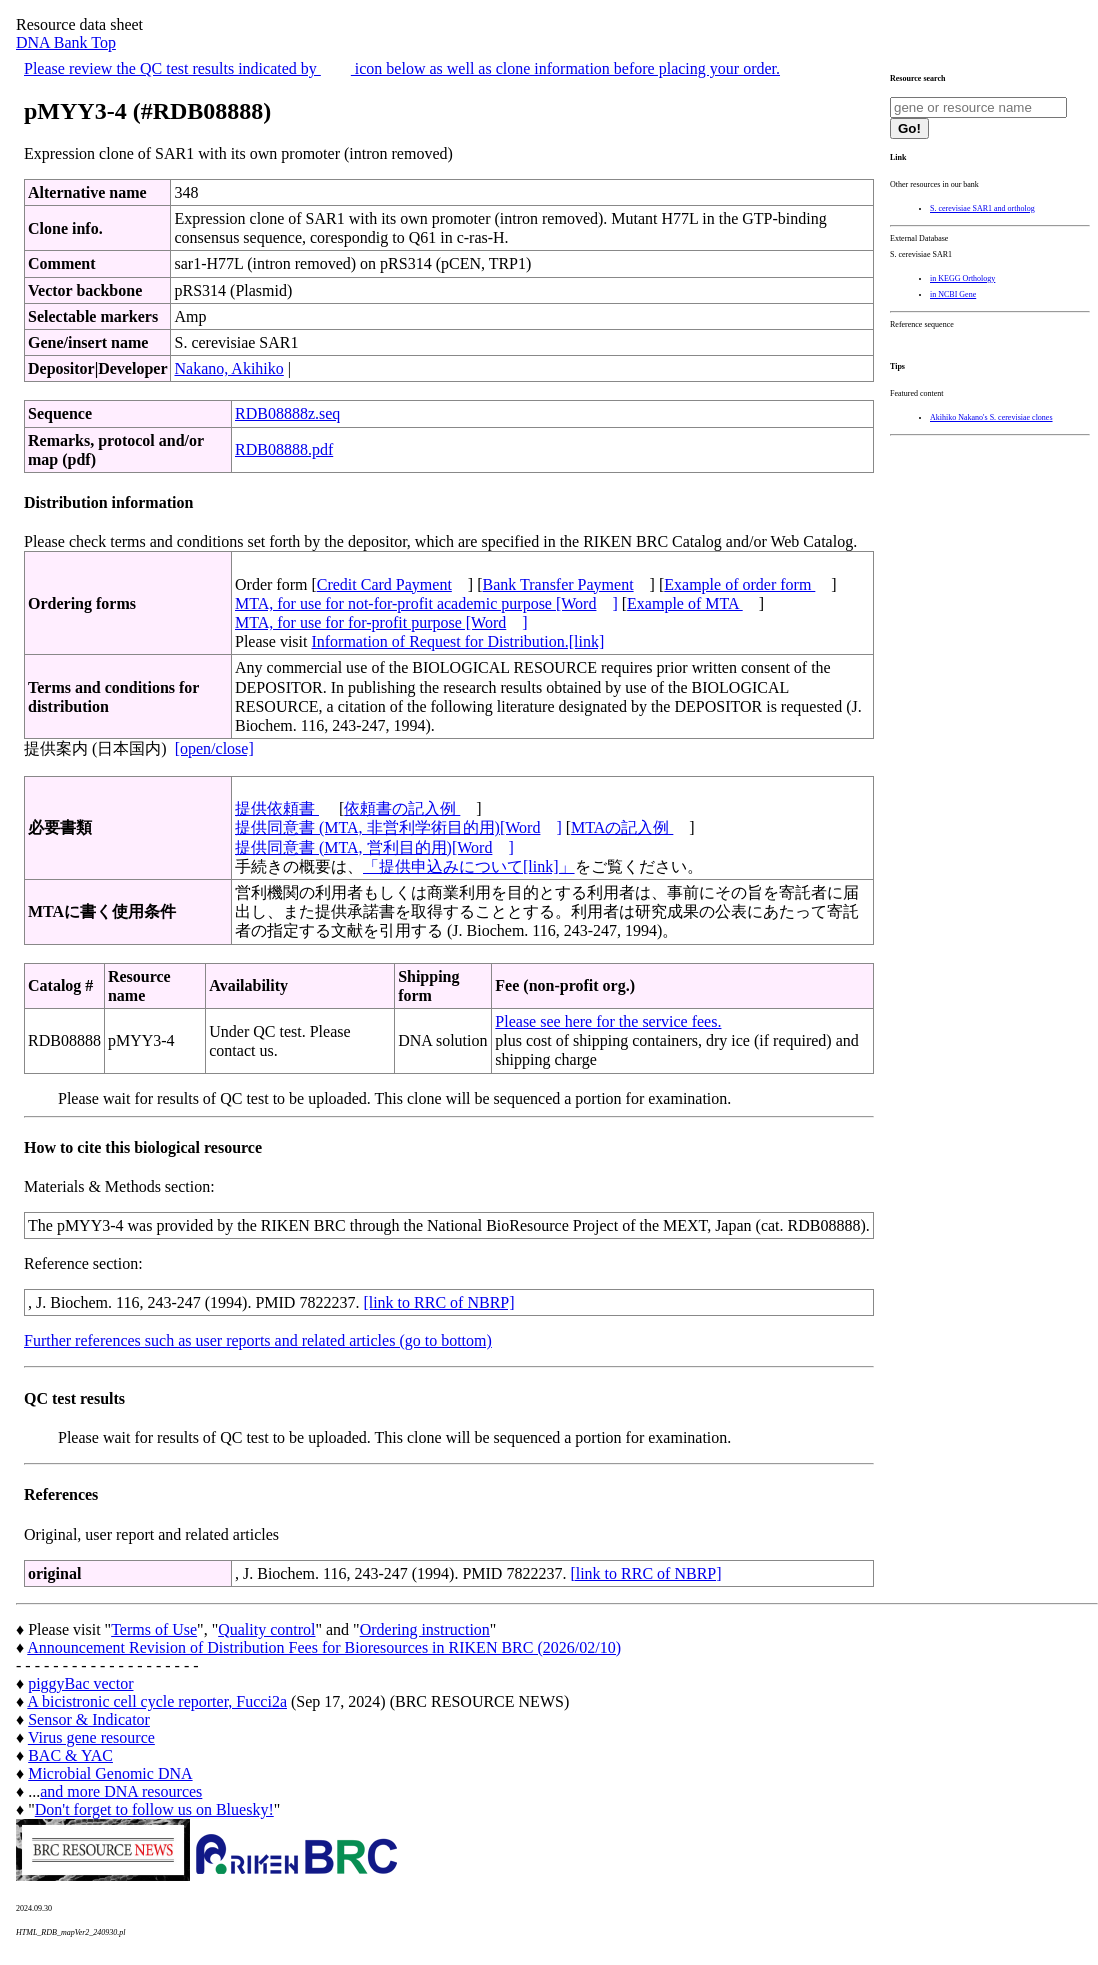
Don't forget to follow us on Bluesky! (154, 1809)
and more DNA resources (121, 1791)
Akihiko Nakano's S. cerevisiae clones (991, 417)
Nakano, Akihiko (228, 368)
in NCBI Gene (953, 294)
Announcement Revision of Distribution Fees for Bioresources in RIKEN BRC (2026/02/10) (324, 1647)
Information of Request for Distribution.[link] (457, 641)
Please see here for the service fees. (608, 1021)
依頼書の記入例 (402, 808)
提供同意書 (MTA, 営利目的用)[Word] (374, 847)
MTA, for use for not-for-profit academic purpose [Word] (426, 603)
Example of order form (739, 584)
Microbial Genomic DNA (110, 1773)
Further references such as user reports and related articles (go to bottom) (258, 1340)
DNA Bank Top (66, 42)
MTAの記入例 (622, 827)
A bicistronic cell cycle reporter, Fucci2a (157, 1701)
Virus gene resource (91, 1737)
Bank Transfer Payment (558, 584)
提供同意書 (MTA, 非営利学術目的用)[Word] (398, 827)
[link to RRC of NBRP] (438, 1302)
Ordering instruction (425, 1629)
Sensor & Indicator (89, 1719)
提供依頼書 (277, 808)
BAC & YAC (70, 1755)
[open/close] (214, 748)
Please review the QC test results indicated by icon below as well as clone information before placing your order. (402, 68)
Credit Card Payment (384, 584)
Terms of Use (154, 1629)
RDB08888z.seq (287, 413)
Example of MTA (685, 603)
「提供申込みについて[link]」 (469, 866)
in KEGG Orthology (962, 278)
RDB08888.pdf (284, 449)
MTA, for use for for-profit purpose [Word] (381, 622)
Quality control (266, 1629)
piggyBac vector (80, 1683)
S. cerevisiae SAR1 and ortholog (982, 208)
